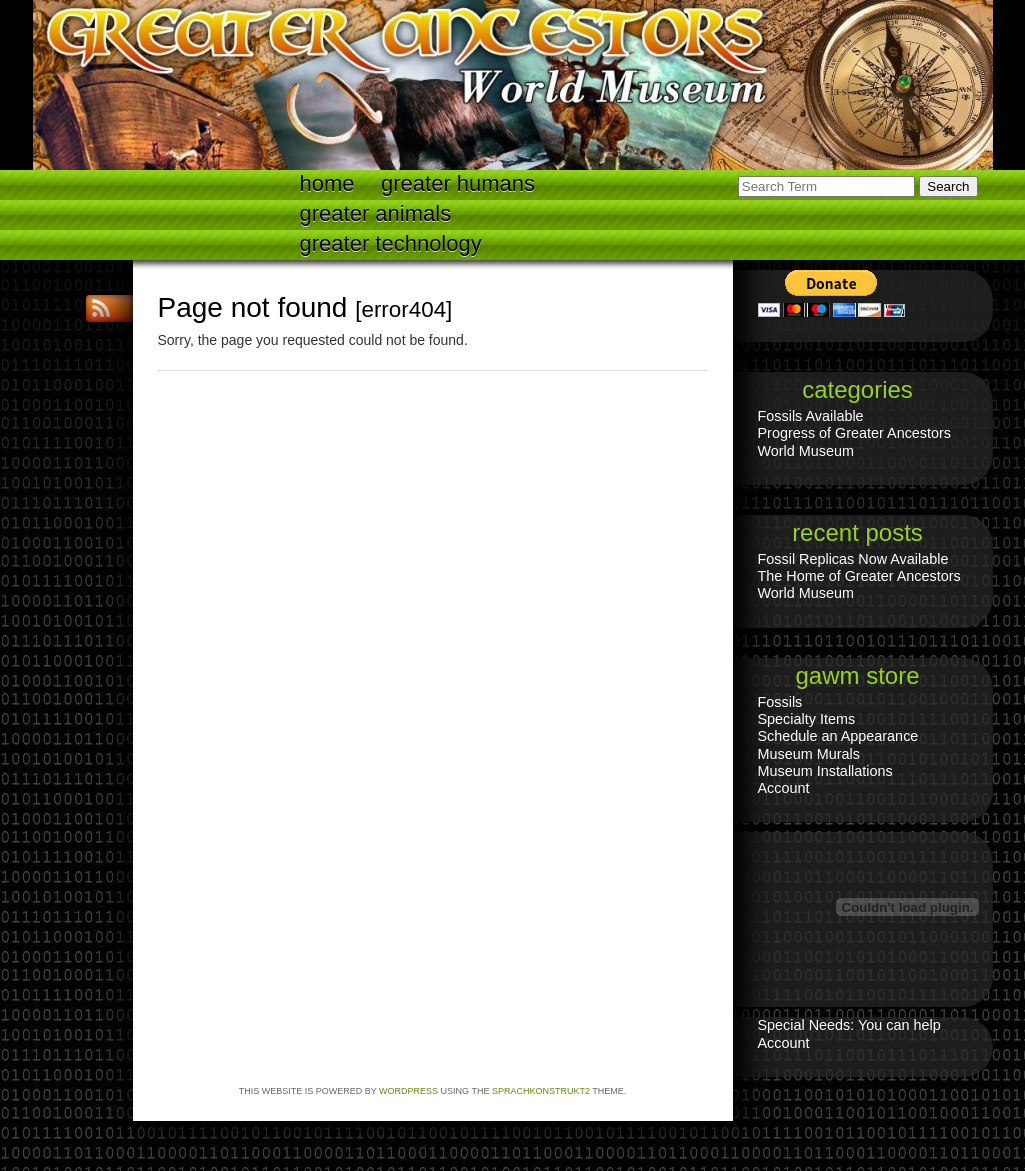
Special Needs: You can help (849, 1025)
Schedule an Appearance (838, 736)
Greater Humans (458, 183)
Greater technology (391, 243)
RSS (103, 308)
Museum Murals (809, 754)
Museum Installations (825, 771)
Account (784, 788)
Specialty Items (807, 719)
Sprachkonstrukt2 (541, 1091)
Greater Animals (376, 213)
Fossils (780, 702)
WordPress (408, 1091)
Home (327, 183)
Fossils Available (811, 416)
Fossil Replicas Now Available (853, 559)
